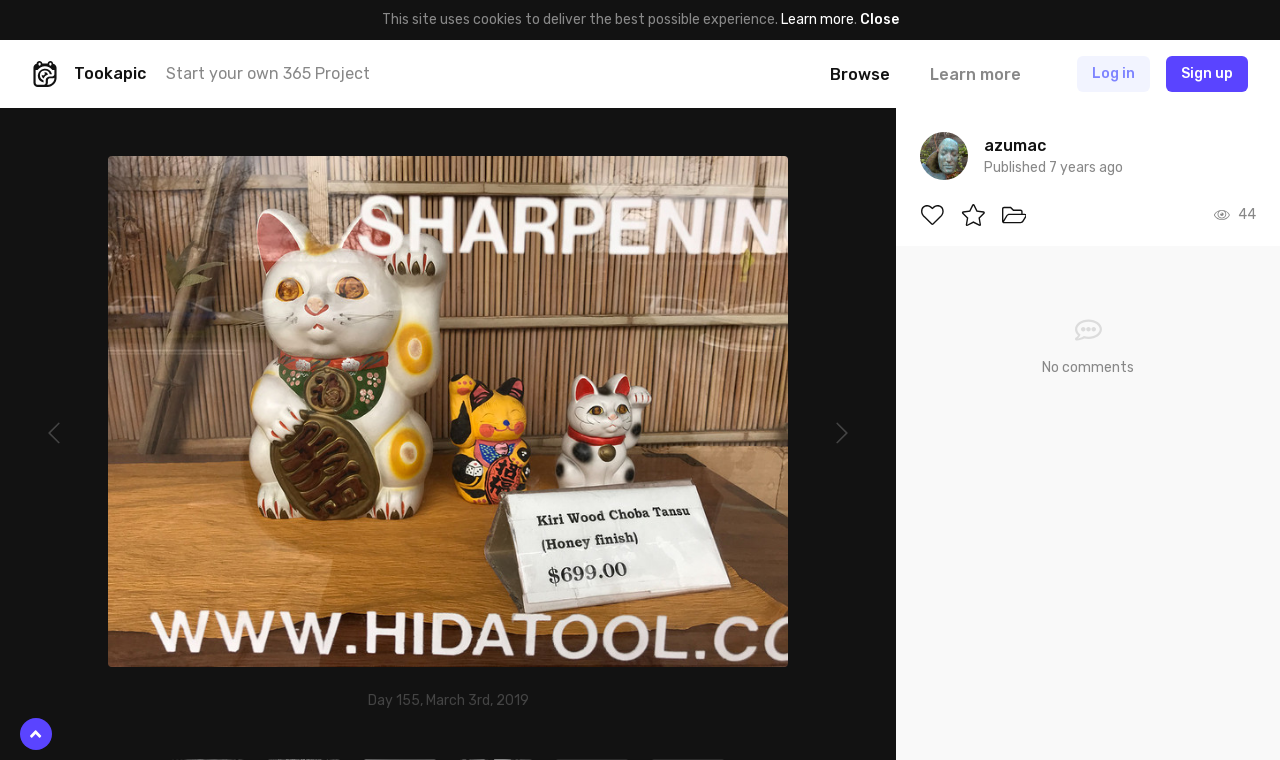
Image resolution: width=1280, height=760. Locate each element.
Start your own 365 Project (268, 73)
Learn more (817, 19)
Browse (860, 74)
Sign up (1207, 73)
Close (879, 19)
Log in (1113, 73)
